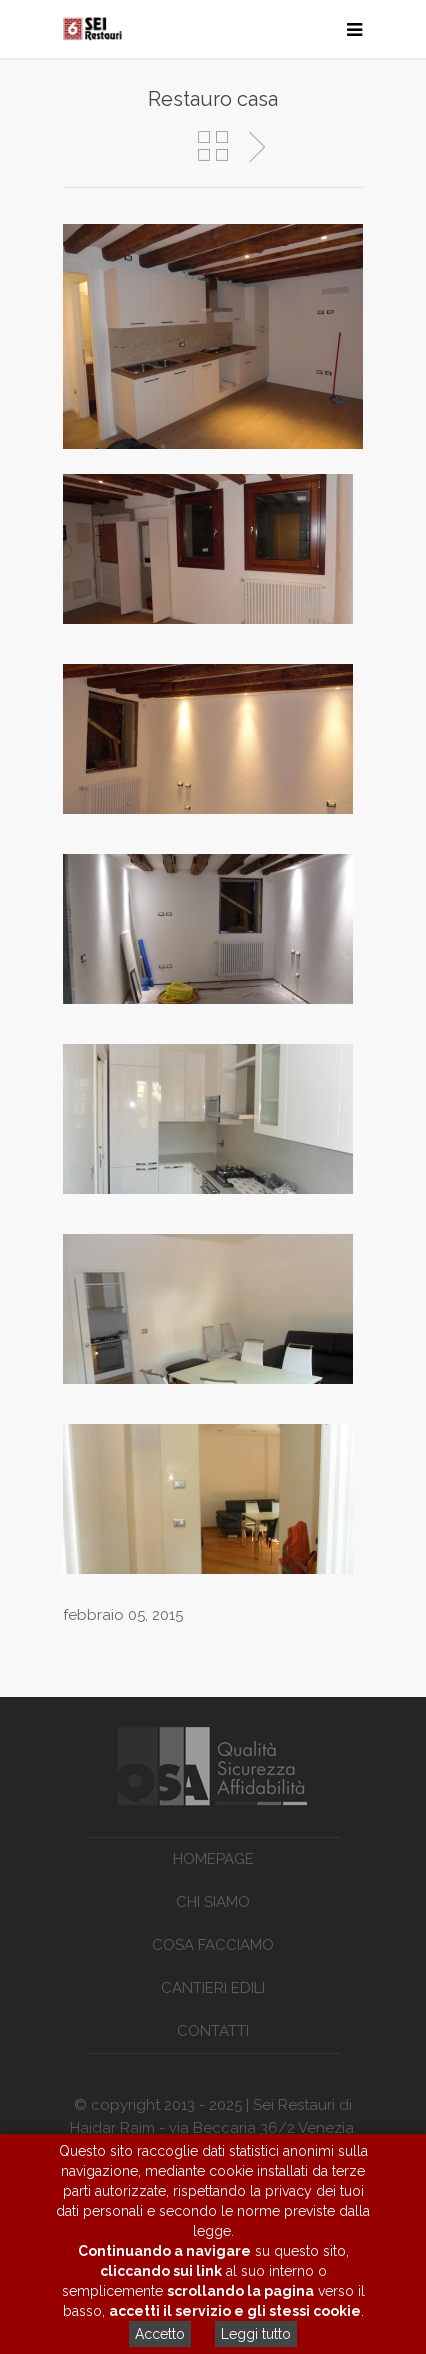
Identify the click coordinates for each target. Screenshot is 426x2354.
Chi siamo (213, 1902)
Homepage (213, 1859)
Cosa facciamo (213, 1945)
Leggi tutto (256, 2334)
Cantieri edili (213, 1988)
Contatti (213, 2031)
